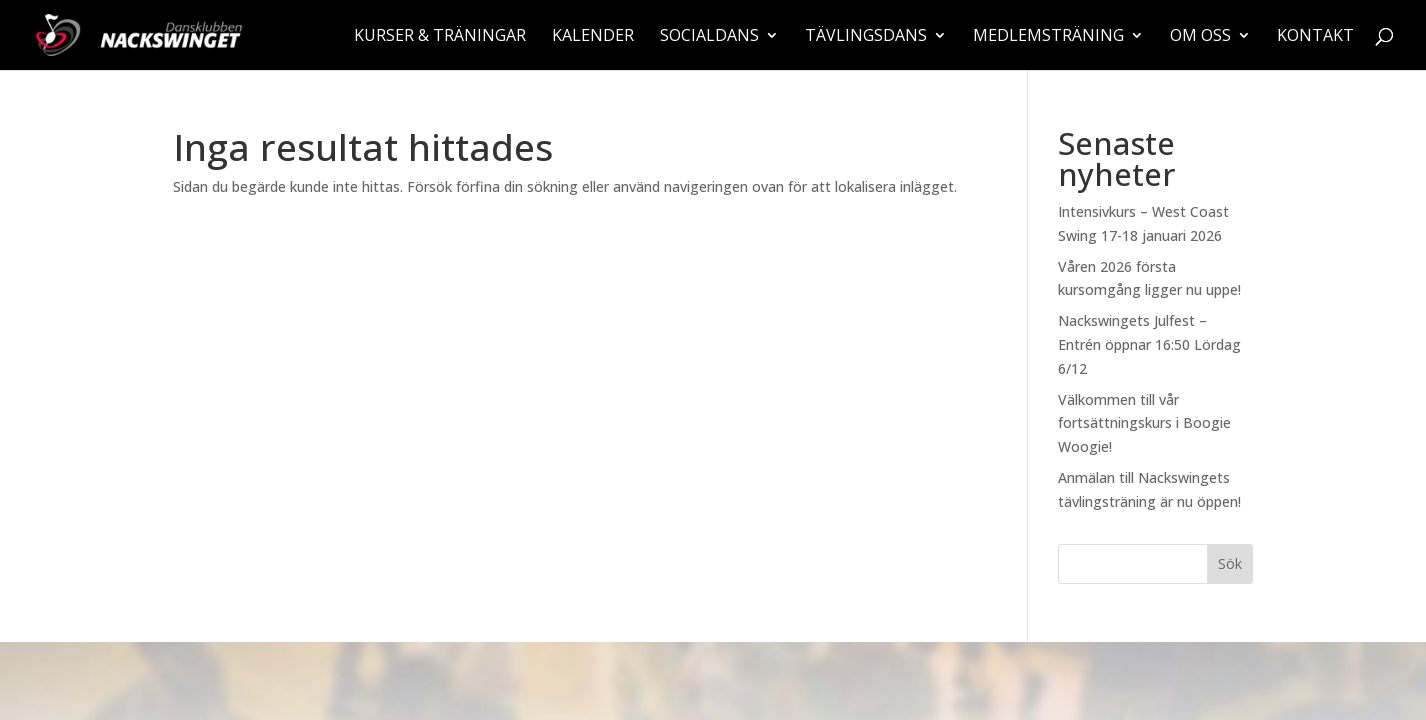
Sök (1230, 563)
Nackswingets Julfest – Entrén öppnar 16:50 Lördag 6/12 (1149, 344)
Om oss (1200, 37)
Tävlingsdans (866, 37)
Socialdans (709, 37)
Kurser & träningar (440, 37)
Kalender (593, 37)
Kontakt (1315, 37)
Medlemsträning (1048, 37)
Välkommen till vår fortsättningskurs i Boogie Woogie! (1144, 423)
